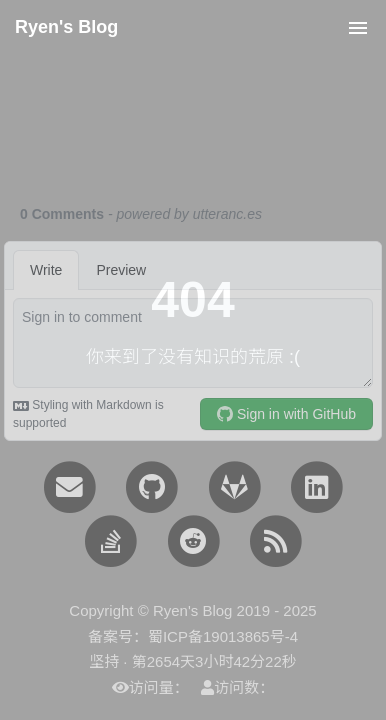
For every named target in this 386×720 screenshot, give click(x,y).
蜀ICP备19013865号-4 (223, 636)
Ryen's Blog (66, 27)
